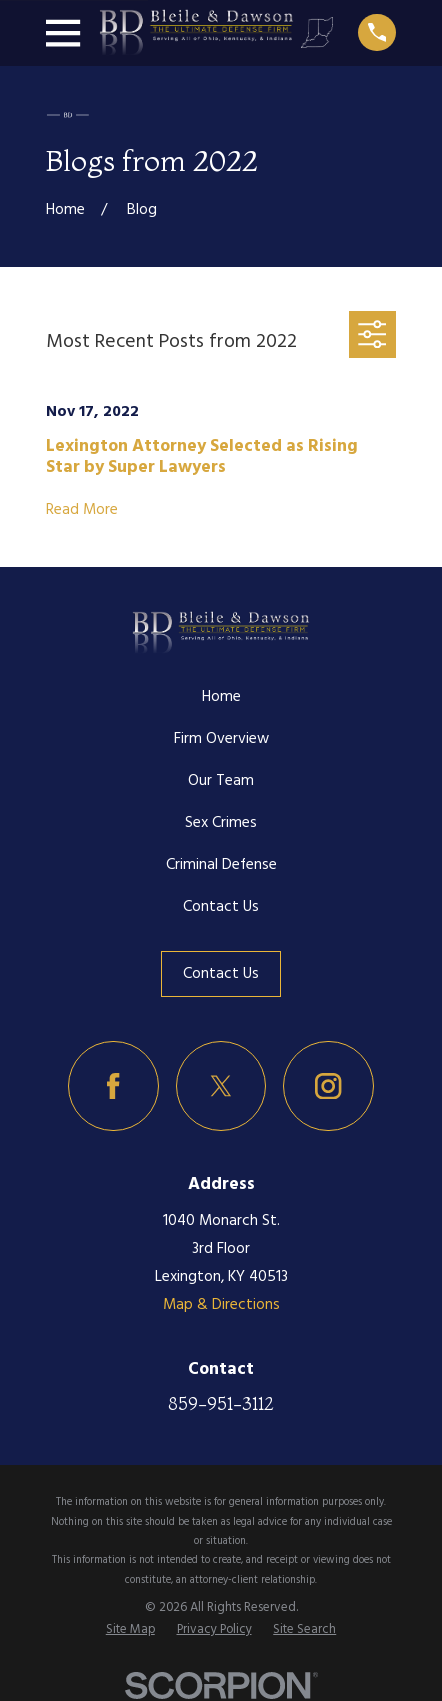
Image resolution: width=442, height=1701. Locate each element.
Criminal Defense (221, 865)
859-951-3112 (221, 1403)
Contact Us (221, 907)
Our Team (221, 781)
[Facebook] (113, 1086)
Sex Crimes (221, 823)
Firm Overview (221, 739)
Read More (82, 510)
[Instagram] (328, 1086)
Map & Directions (221, 1305)
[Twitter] (221, 1086)
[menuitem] (130, 1630)
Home (221, 697)
